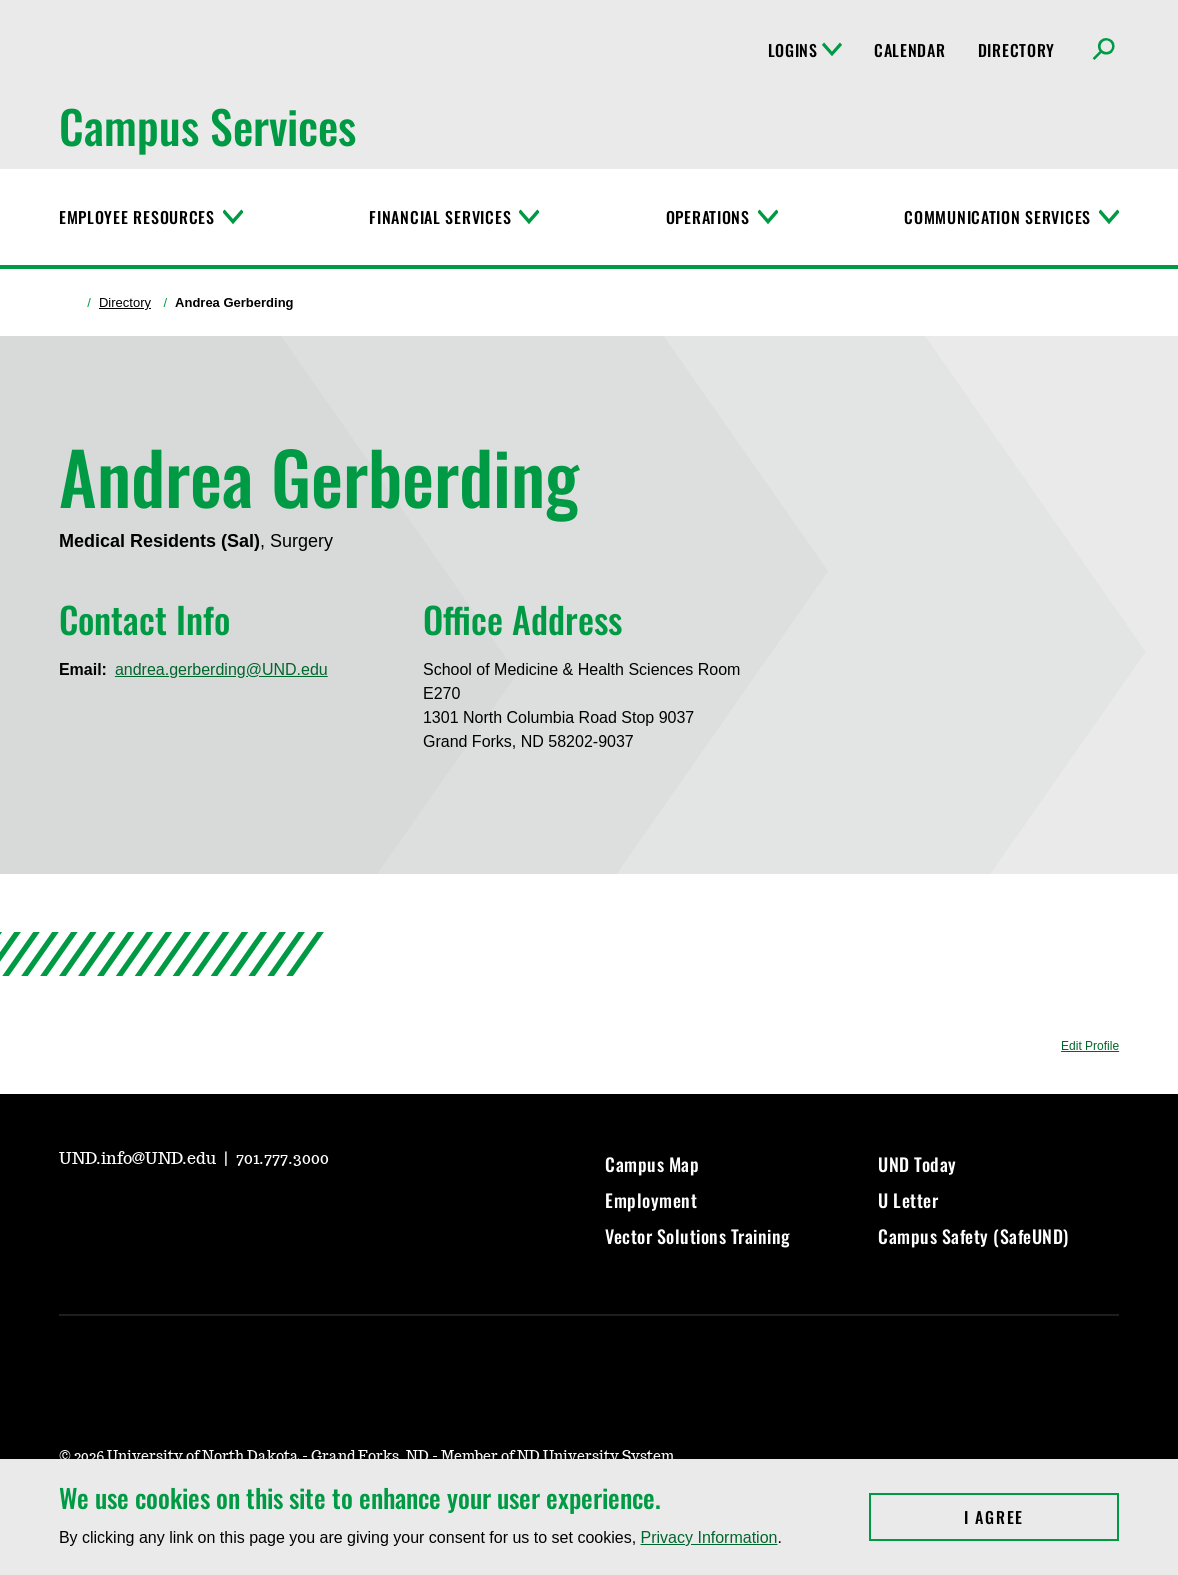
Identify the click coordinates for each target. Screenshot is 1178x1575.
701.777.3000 (282, 1159)
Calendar (910, 50)
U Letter (908, 1200)
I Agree (1041, 1517)
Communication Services (997, 217)
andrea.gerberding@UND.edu (221, 669)
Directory (1016, 50)
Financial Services (440, 217)
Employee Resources (137, 217)
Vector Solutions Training (698, 1236)
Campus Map (652, 1164)
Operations (708, 217)
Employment (651, 1200)
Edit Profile (1090, 1046)
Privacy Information (709, 1537)
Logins (805, 50)
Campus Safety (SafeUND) (973, 1236)
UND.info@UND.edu (139, 1159)
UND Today (917, 1164)
